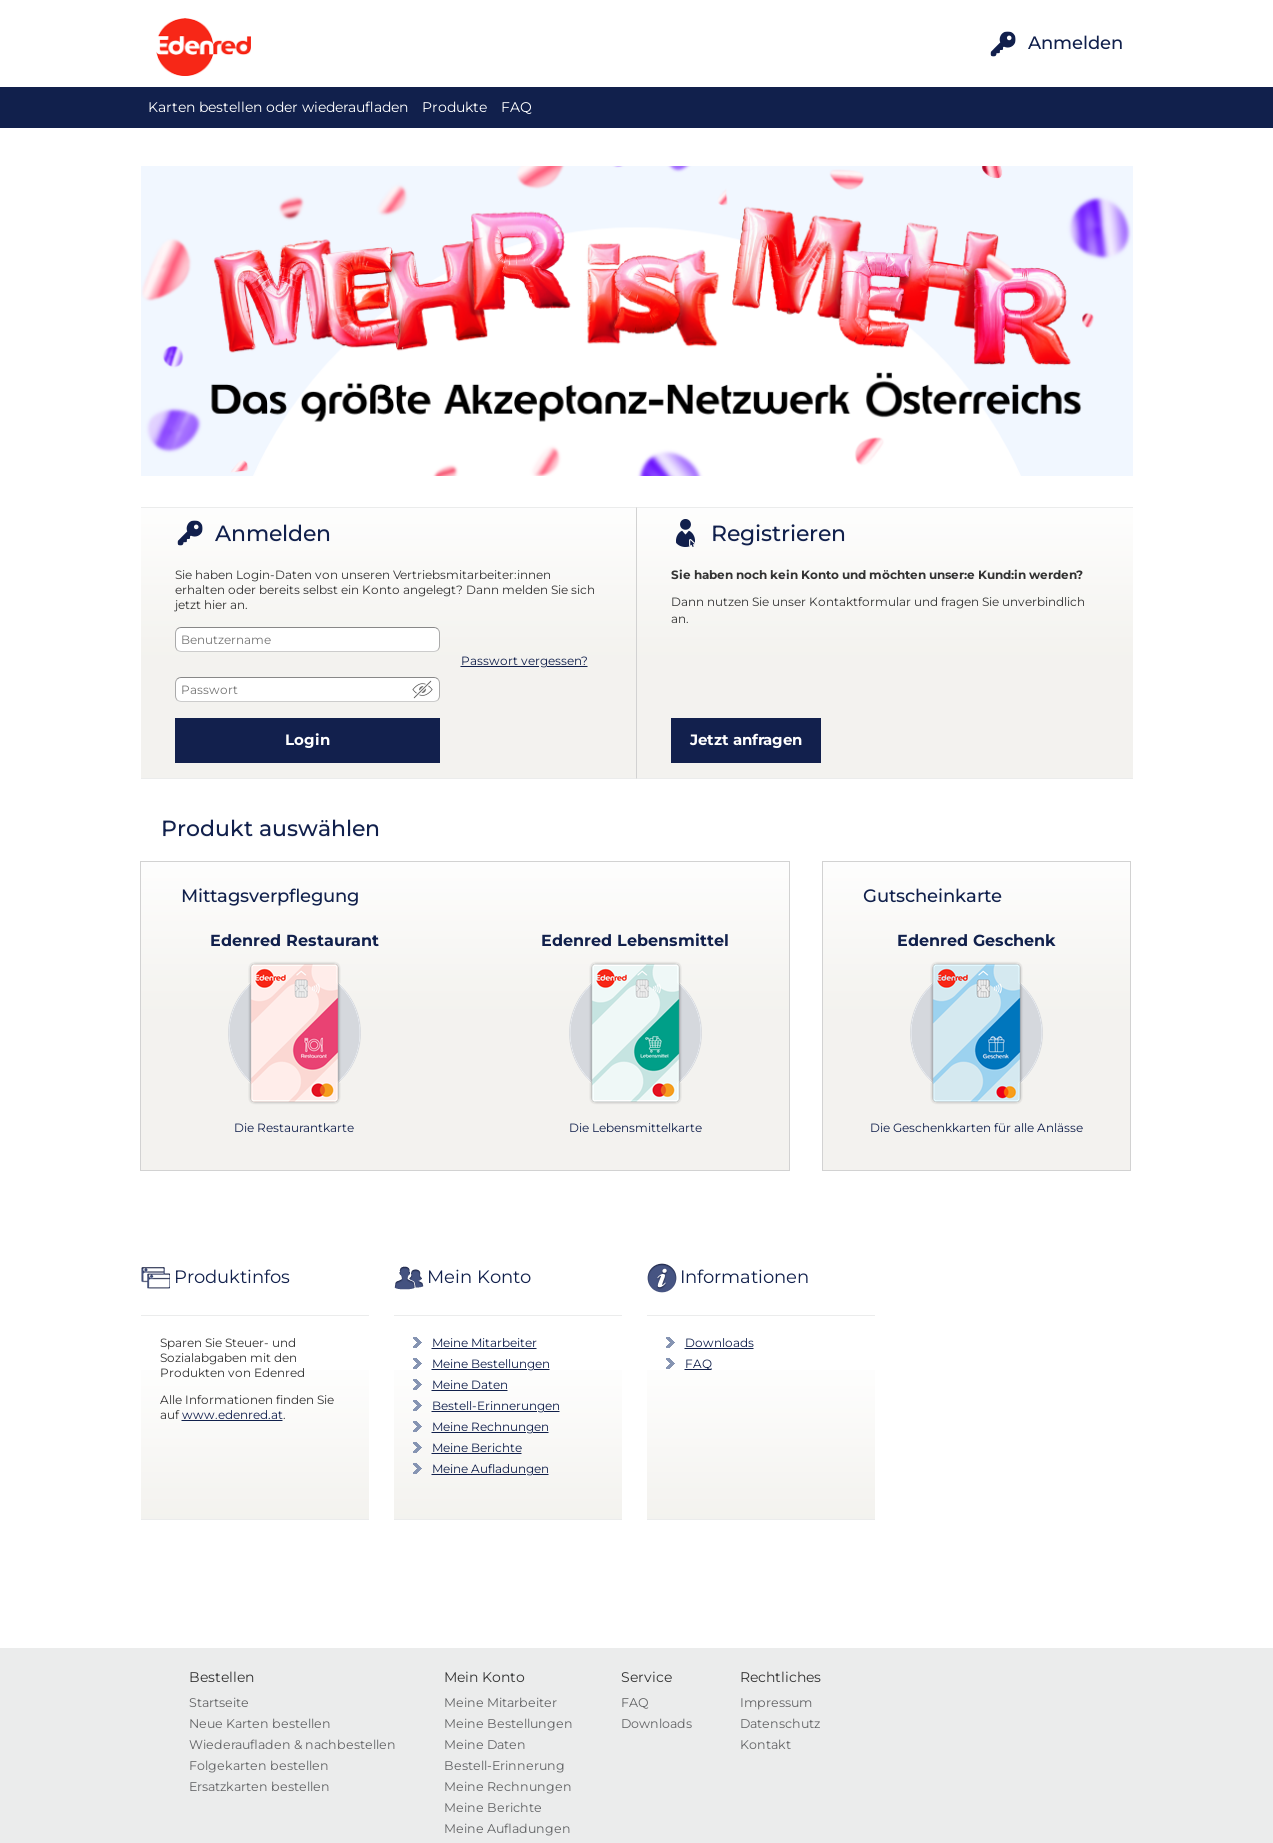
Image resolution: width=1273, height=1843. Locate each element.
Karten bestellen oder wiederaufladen (278, 107)
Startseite (219, 1702)
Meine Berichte (477, 1447)
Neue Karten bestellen (260, 1723)
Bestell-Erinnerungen (496, 1405)
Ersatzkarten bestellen (259, 1786)
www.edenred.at (232, 1414)
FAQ (516, 107)
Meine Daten (470, 1384)
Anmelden (1075, 43)
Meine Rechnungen (490, 1426)
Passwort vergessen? (524, 660)
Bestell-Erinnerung (504, 1765)
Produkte (454, 107)
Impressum (776, 1702)
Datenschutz (780, 1723)
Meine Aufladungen (490, 1468)
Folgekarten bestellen (259, 1765)
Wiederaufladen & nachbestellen (292, 1744)
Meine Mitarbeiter (484, 1342)
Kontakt (765, 1744)
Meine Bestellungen (491, 1363)
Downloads (719, 1342)
